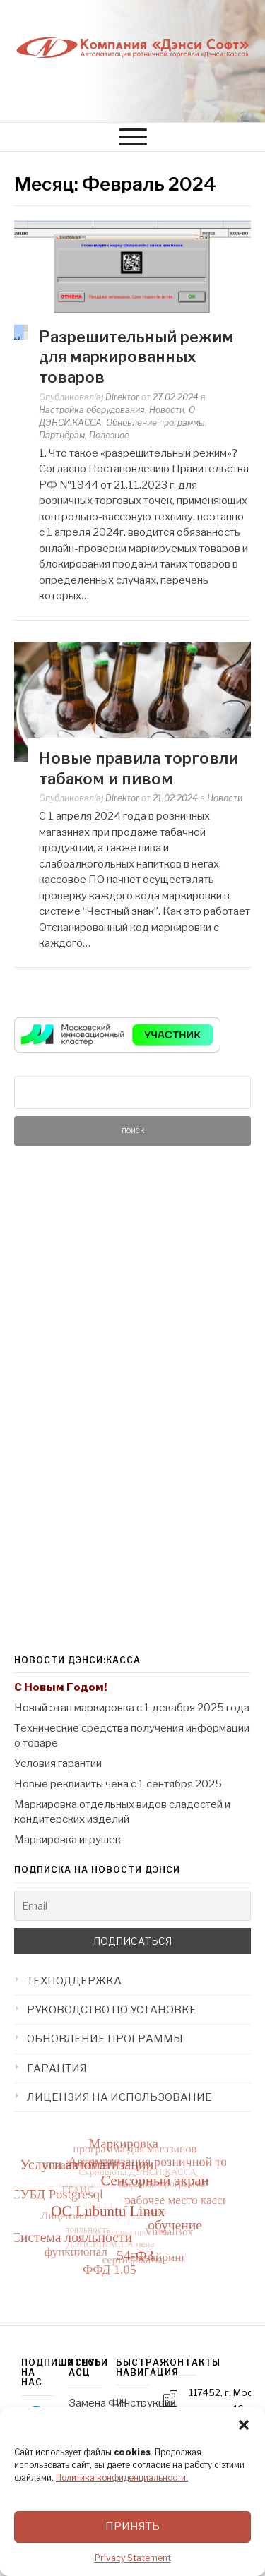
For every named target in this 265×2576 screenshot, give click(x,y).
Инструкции (146, 2403)
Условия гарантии (58, 1763)
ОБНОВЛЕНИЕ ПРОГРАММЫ (105, 2038)
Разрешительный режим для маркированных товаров (136, 357)
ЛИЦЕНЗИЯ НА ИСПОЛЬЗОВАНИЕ (119, 2097)
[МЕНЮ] (133, 136)
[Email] (132, 1906)
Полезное (109, 435)
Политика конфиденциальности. (122, 2477)
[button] (244, 2425)
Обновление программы (155, 422)
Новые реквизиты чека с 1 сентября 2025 (118, 1784)
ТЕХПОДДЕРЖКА (74, 1981)
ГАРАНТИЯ (57, 2068)
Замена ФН (98, 2403)
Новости (166, 410)
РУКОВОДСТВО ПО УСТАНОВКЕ (111, 2009)
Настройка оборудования (92, 410)
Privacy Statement (133, 2558)
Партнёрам (62, 435)
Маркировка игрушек (67, 1839)
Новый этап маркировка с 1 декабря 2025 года (131, 1707)
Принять (132, 2526)
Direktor (122, 397)
